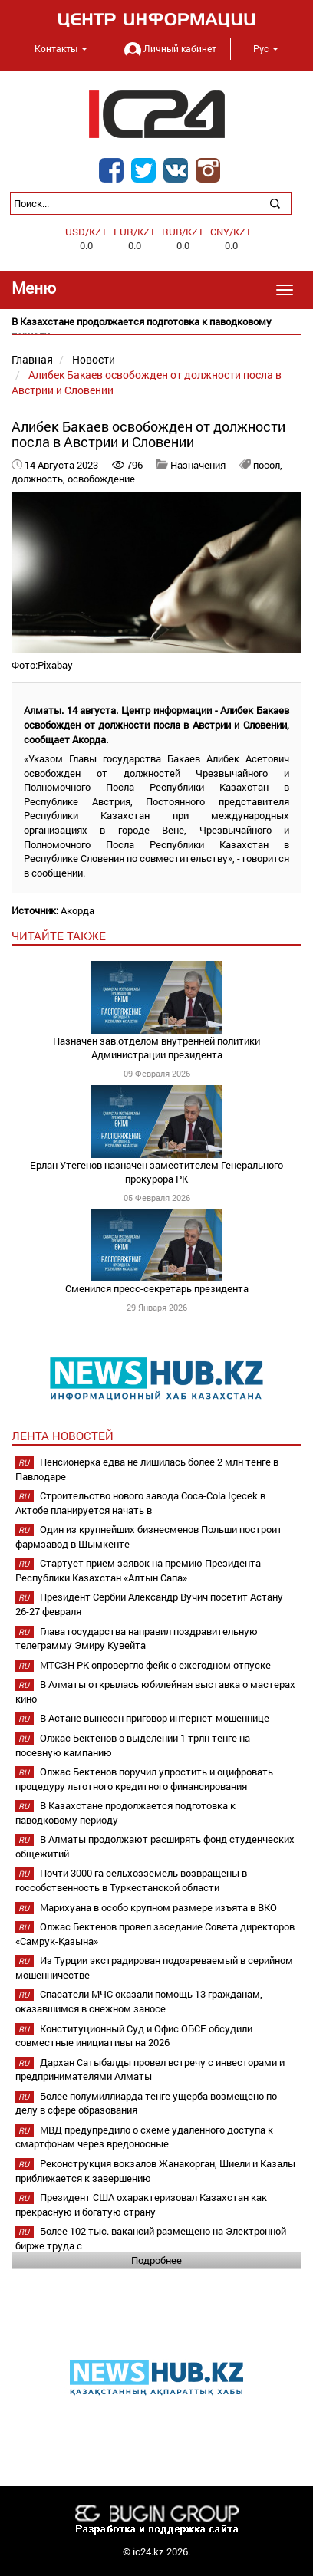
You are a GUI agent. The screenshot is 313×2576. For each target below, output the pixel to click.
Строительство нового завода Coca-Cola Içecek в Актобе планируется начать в (140, 1503)
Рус (265, 48)
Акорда (77, 910)
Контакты (61, 48)
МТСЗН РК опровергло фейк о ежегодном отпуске (155, 1665)
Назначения (198, 465)
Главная (32, 359)
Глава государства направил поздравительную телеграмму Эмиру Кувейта (136, 1638)
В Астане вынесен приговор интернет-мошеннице (154, 1718)
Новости (93, 359)
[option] (156, 328)
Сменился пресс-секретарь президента (157, 1288)
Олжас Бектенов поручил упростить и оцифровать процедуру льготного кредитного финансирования (144, 1779)
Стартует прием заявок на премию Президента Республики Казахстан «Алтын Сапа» (138, 1570)
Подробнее (156, 2260)
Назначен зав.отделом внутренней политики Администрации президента (156, 1048)
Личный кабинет (170, 48)
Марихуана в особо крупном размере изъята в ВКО (158, 1907)
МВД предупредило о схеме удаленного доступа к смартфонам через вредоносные (144, 2137)
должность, (40, 478)
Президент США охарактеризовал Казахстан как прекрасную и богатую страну (141, 2204)
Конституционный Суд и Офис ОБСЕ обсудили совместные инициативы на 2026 (133, 2036)
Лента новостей (63, 1435)
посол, (267, 465)
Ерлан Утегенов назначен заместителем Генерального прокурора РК (156, 1172)
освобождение (101, 478)
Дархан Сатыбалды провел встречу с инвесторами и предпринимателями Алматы (150, 2069)
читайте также (59, 935)
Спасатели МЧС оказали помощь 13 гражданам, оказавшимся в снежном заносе (138, 2001)
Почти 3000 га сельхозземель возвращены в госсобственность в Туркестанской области (131, 1880)
